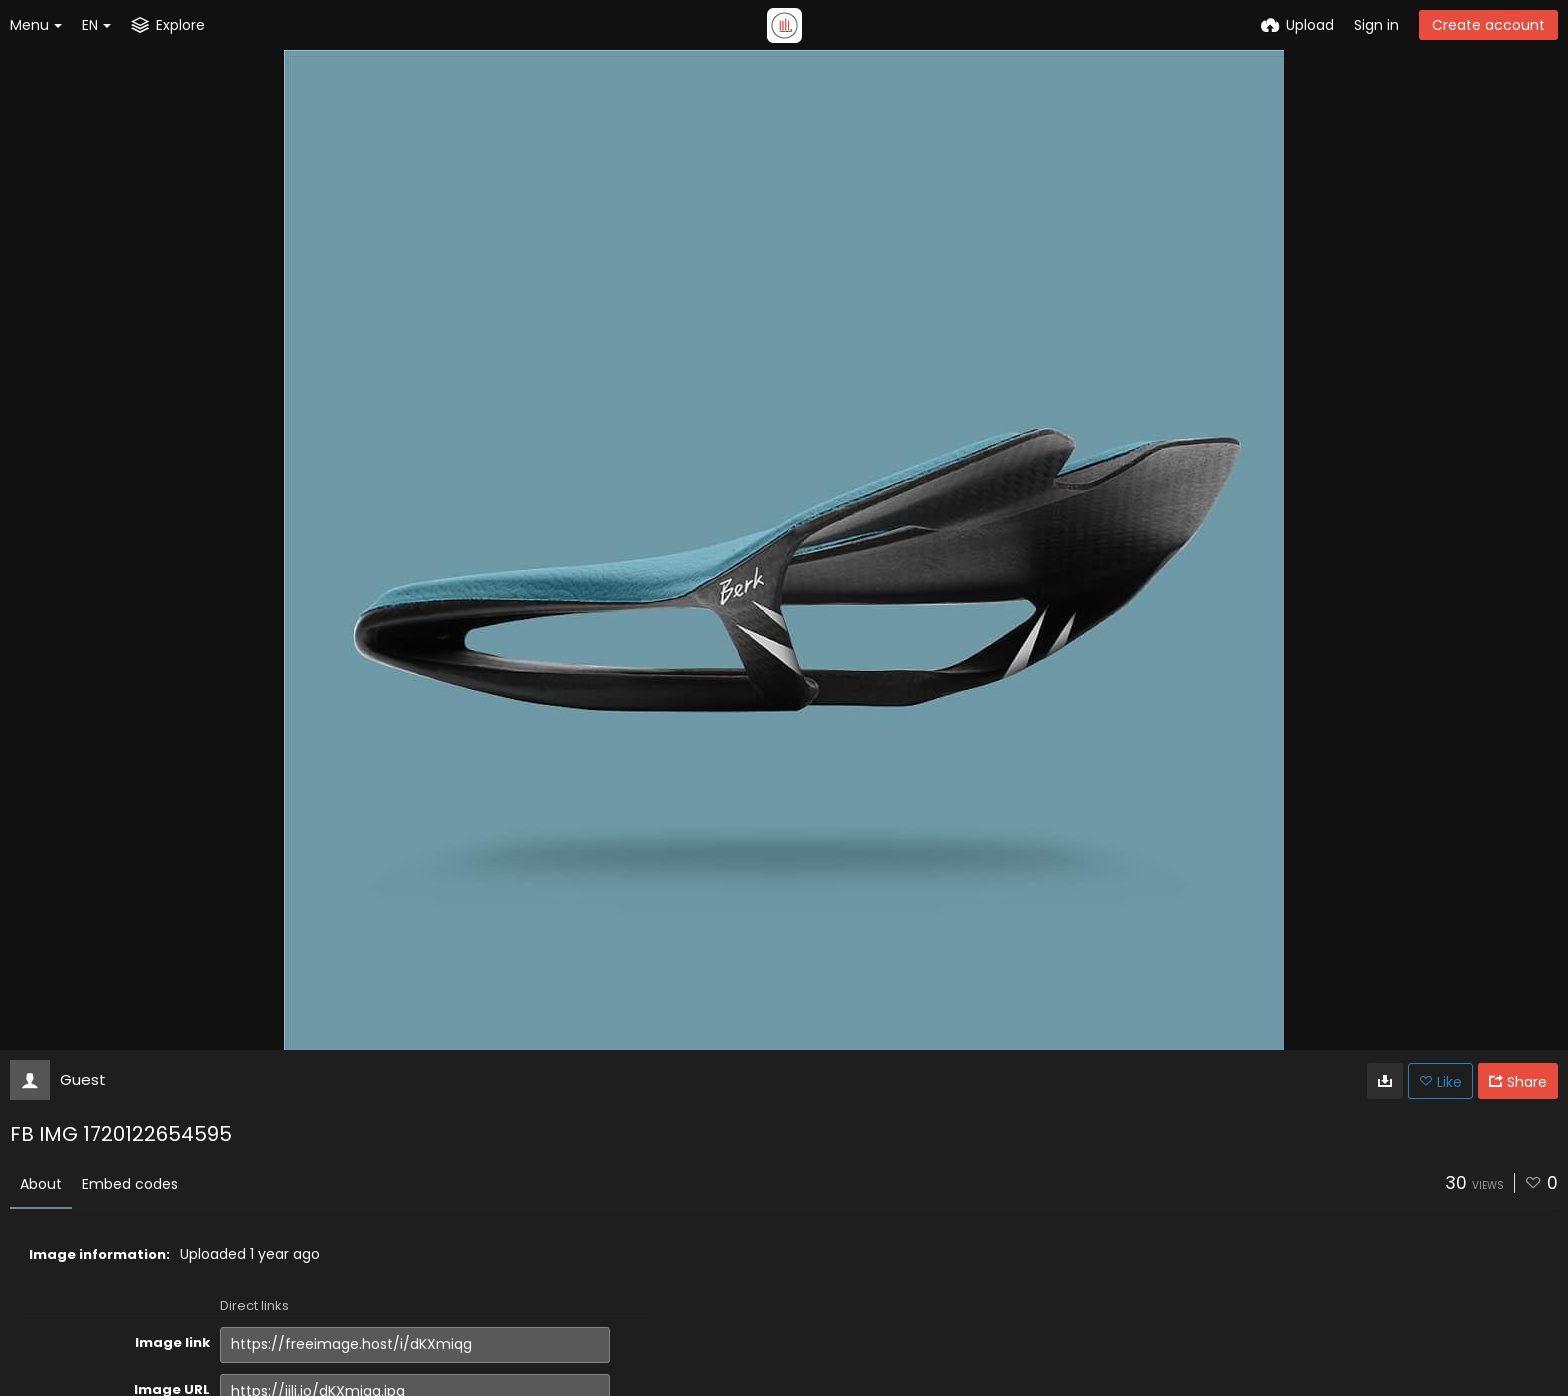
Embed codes (130, 1184)
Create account (1488, 25)
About (41, 1184)
